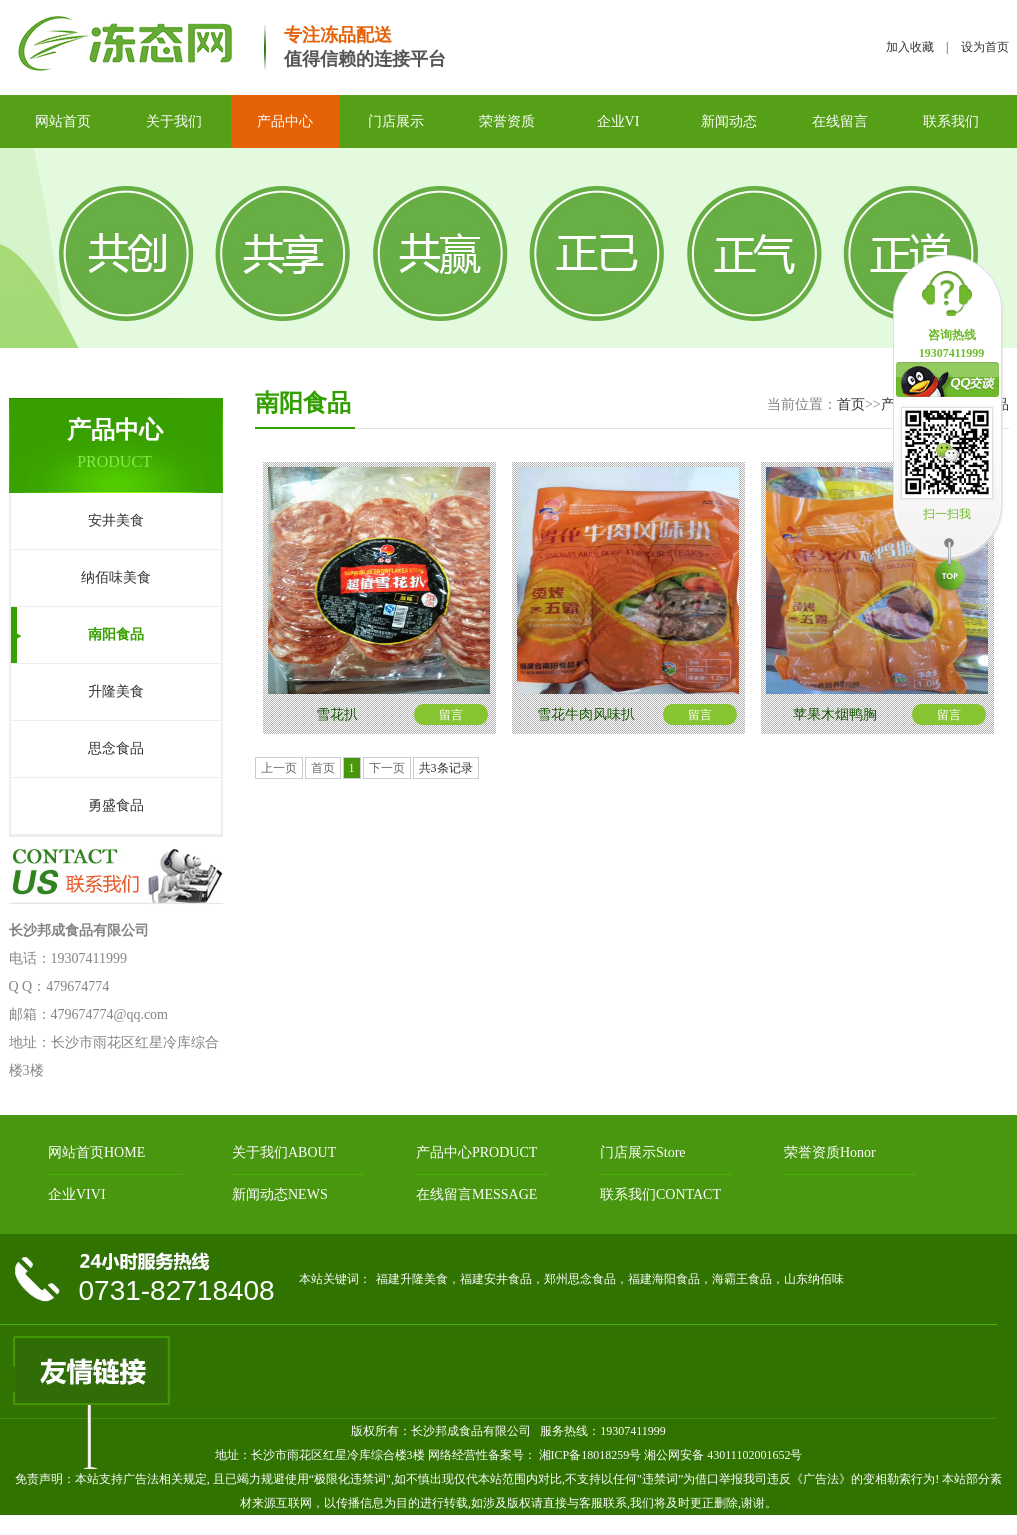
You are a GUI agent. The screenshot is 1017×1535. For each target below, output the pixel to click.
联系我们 (951, 121)
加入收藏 (910, 47)
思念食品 (116, 748)
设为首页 (985, 47)
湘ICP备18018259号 (589, 1455)
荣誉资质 (507, 121)
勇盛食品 (116, 805)
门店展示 (396, 121)
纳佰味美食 (116, 577)
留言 (451, 715)
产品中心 (285, 121)
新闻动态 (729, 121)
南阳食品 (116, 634)
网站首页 (63, 121)
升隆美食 (116, 691)
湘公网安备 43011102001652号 (723, 1455)
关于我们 (174, 121)
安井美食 (116, 520)
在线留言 (840, 121)
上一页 (279, 768)
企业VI (618, 121)
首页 (851, 404)
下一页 (387, 768)
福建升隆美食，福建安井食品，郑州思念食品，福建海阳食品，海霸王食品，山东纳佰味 (610, 1279)
